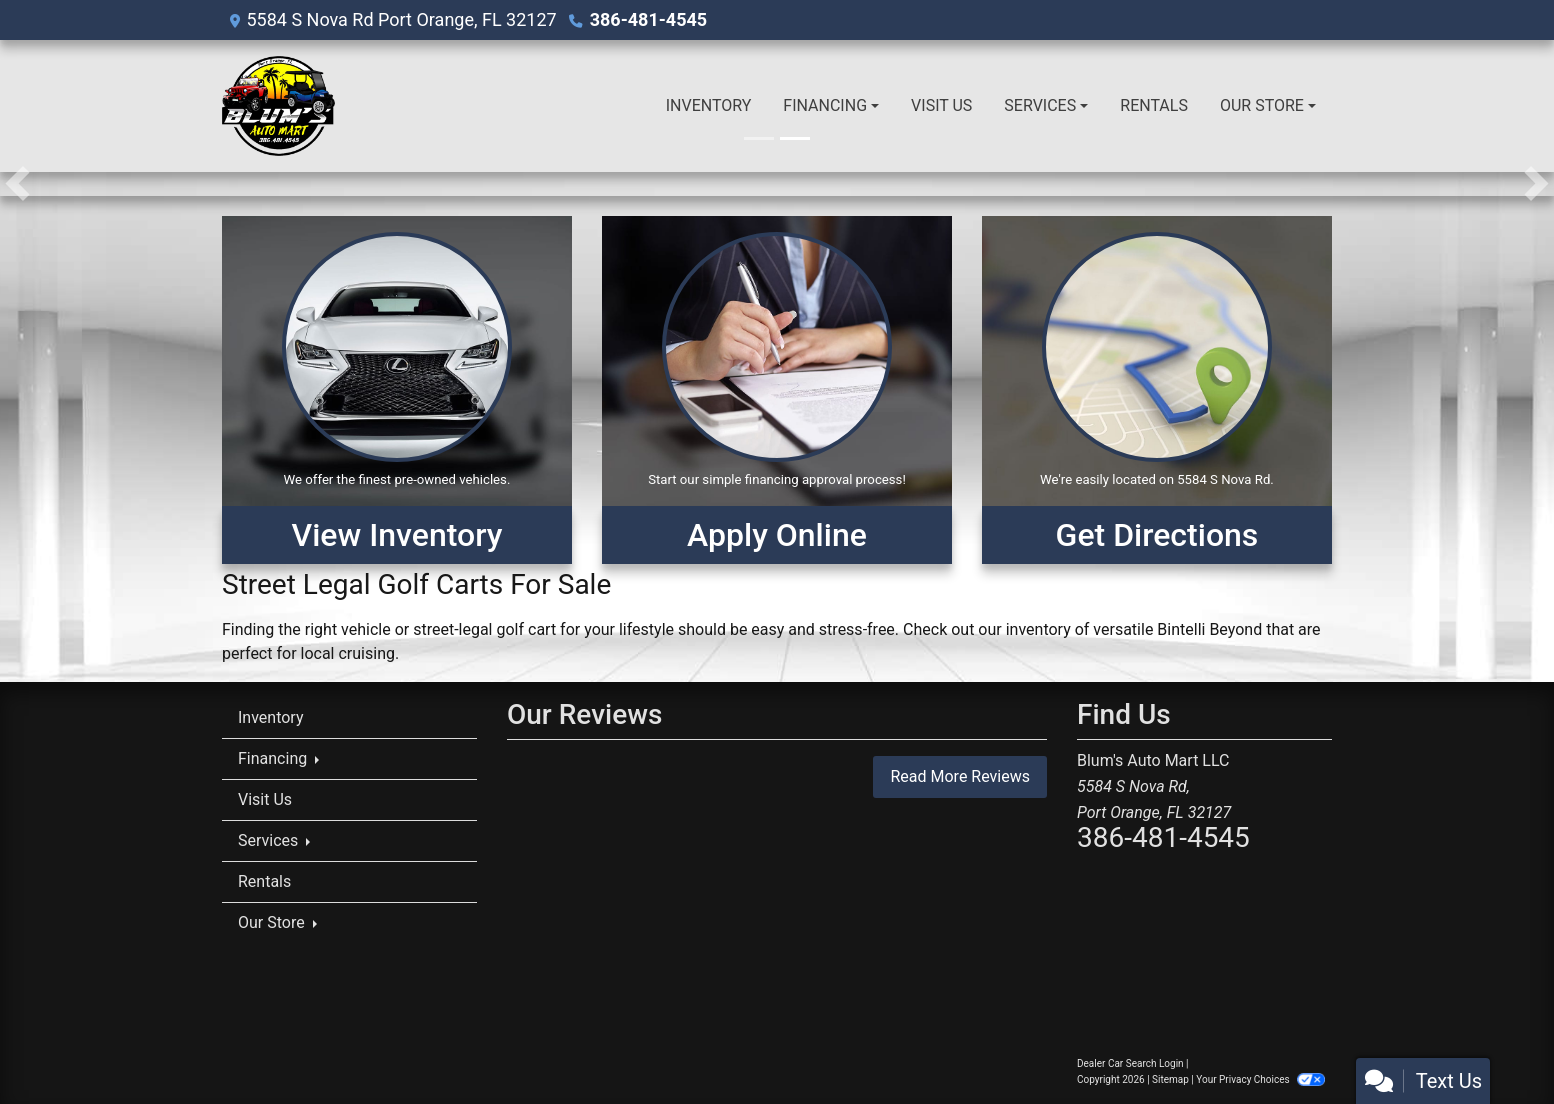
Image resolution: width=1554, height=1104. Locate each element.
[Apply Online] (777, 390)
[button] (17, 184)
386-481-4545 (648, 19)
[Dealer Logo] (278, 106)
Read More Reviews (960, 776)
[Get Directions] (1157, 390)
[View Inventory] (397, 390)
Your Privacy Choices (1260, 1079)
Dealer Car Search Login (1130, 1063)
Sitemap (1170, 1079)
